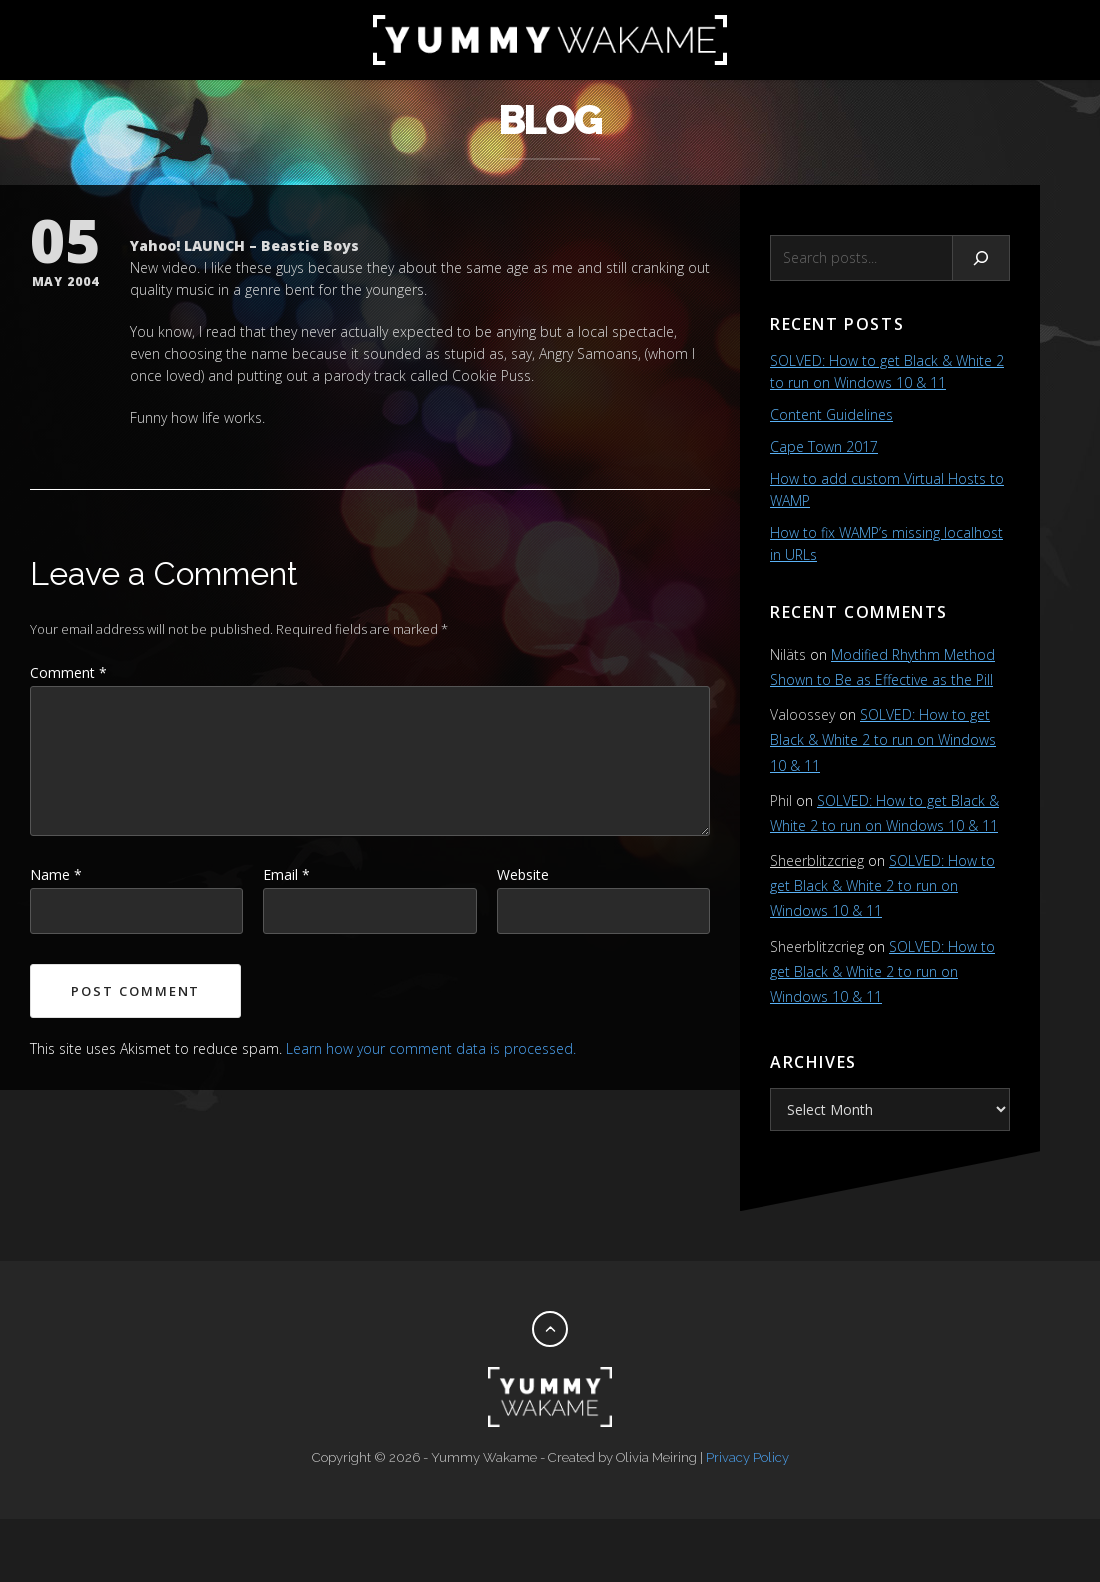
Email (286, 874)
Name (56, 874)
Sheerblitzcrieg (817, 860)
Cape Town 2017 (824, 446)
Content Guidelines (831, 414)
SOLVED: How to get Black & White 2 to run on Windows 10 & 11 (883, 739)
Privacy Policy (747, 1457)
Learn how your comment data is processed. (431, 1048)
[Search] (981, 258)
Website (523, 874)
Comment (68, 672)
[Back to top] (550, 1329)
